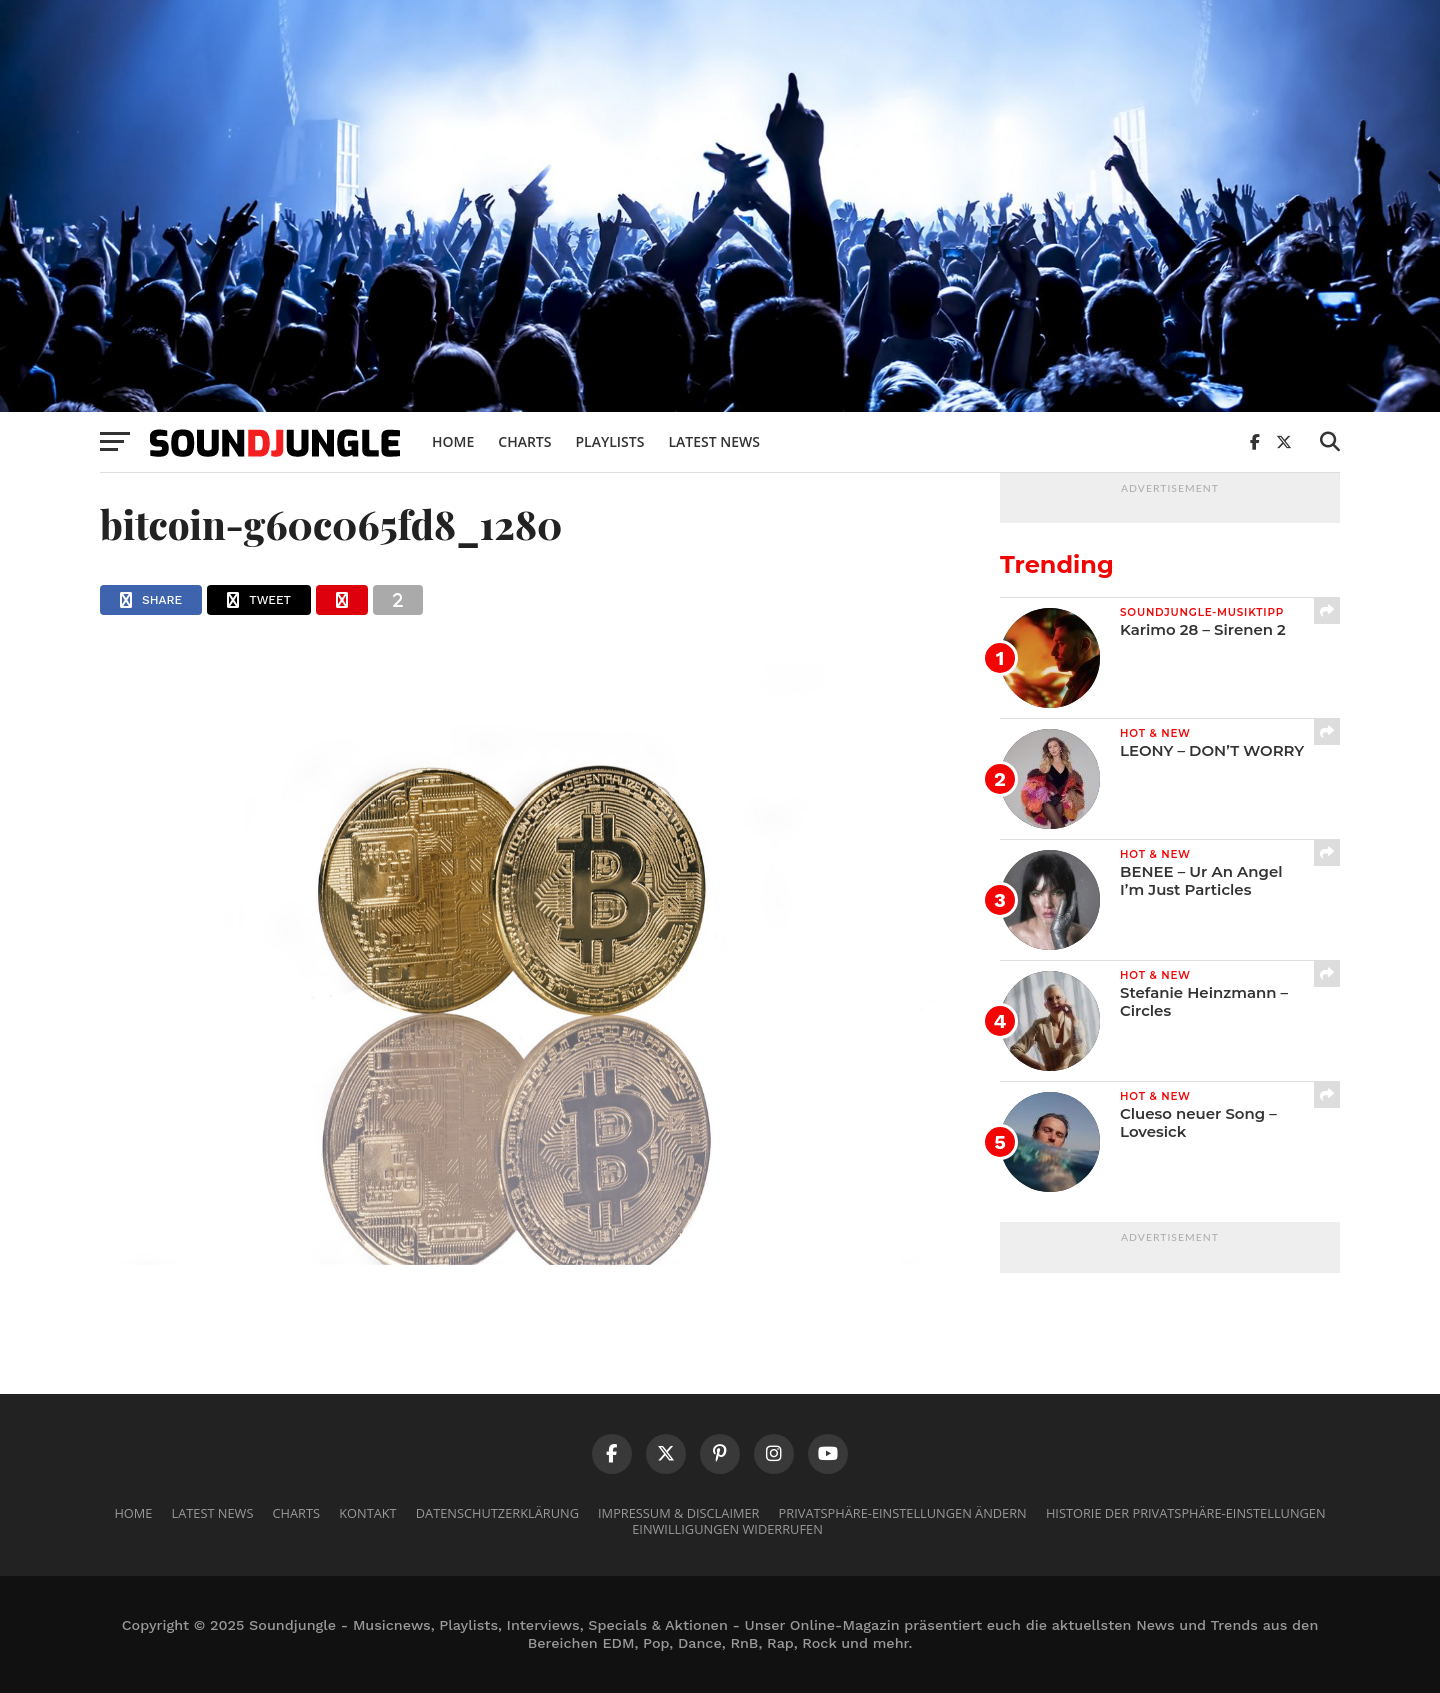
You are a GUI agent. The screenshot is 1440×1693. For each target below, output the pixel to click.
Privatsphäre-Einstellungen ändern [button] (903, 1513)
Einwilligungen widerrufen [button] (727, 1529)
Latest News (714, 441)
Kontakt (367, 1513)
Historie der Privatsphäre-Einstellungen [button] (1186, 1513)
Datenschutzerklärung (497, 1513)
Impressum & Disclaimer (678, 1513)
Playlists (609, 441)
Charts (524, 441)
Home (453, 441)
